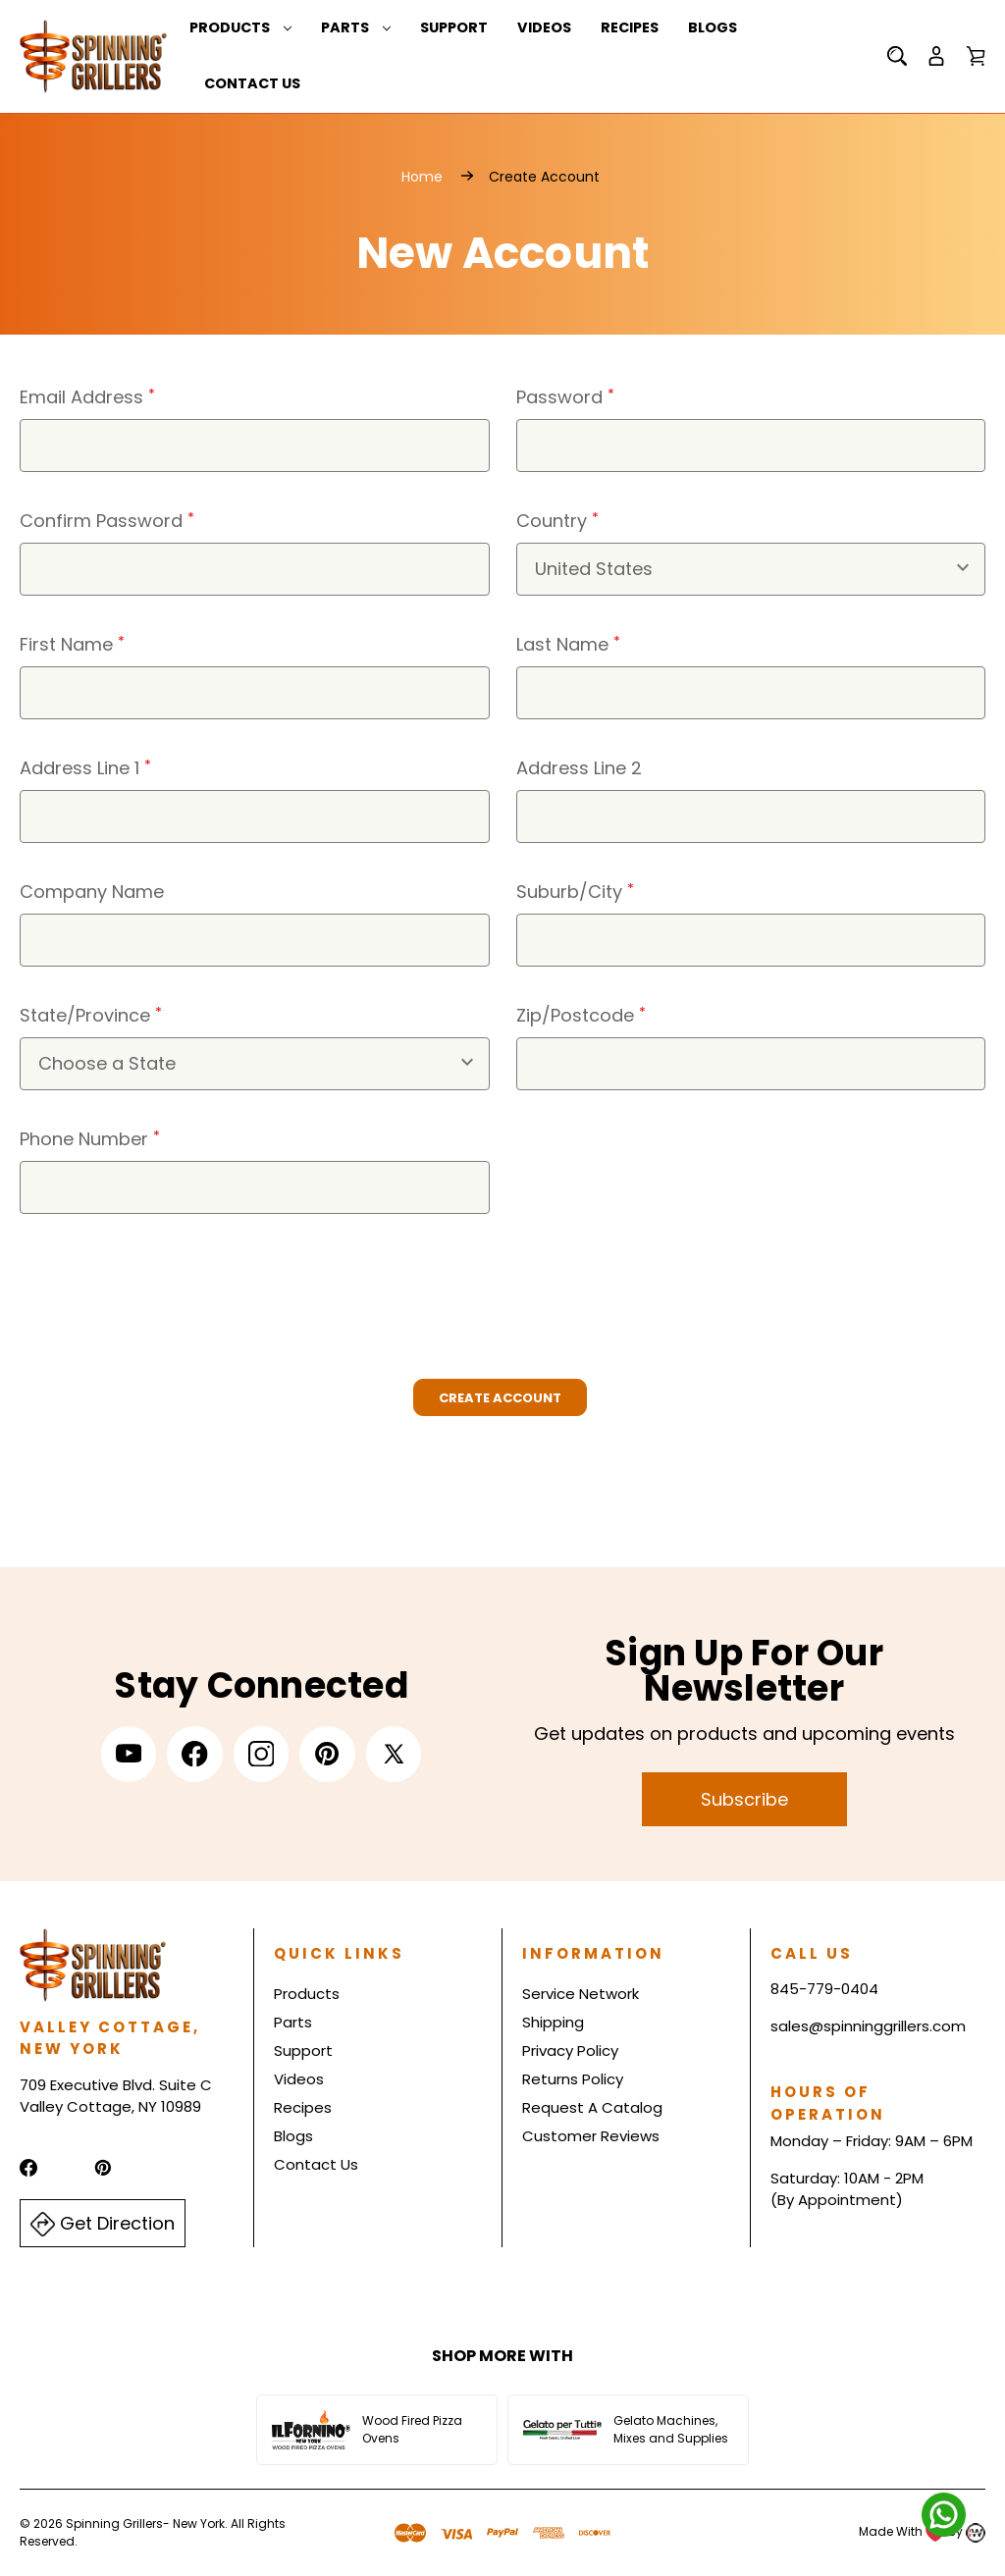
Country (557, 520)
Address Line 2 (579, 768)
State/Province (91, 1015)
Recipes (630, 27)
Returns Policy (572, 2080)
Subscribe (744, 1799)
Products (240, 27)
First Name (72, 644)
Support (454, 27)
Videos (544, 27)
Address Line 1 (85, 768)
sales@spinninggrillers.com (868, 2026)
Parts (356, 27)
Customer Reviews (591, 2137)
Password (565, 397)
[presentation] (169, 1287)
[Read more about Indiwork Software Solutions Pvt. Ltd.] (975, 2532)
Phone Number (90, 1139)
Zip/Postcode (581, 1015)
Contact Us (252, 84)
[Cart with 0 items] (975, 57)
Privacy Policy (570, 2051)
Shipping (553, 2023)
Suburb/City (575, 891)
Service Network (580, 1994)
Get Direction (102, 2224)
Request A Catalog (592, 2108)
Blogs (712, 27)
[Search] (897, 57)
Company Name (92, 891)
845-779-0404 (824, 1989)
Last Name (568, 644)
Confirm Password (107, 520)
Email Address (87, 397)
